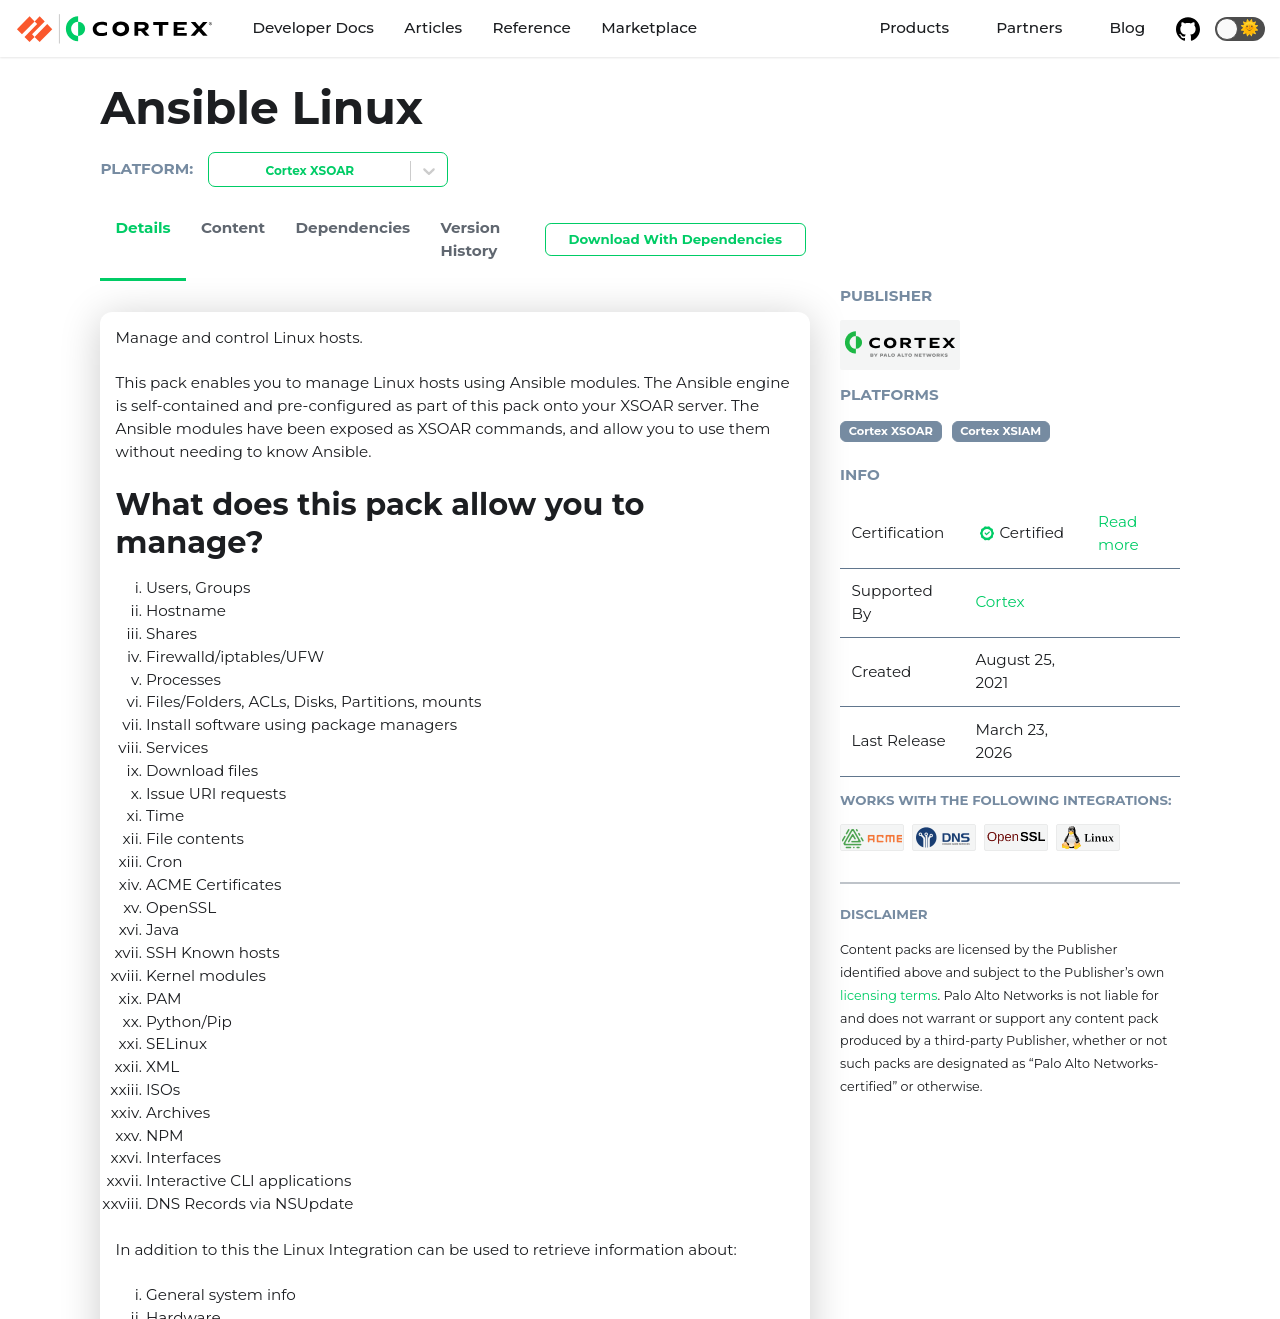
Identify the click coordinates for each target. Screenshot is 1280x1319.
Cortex (999, 601)
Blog (1127, 27)
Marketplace (649, 27)
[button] (1240, 29)
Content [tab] (233, 227)
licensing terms (888, 995)
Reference (532, 27)
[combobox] (221, 171)
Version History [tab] (471, 239)
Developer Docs (313, 27)
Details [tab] (143, 227)
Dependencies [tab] (353, 227)
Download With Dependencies (675, 239)
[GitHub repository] (1187, 29)
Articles (433, 27)
